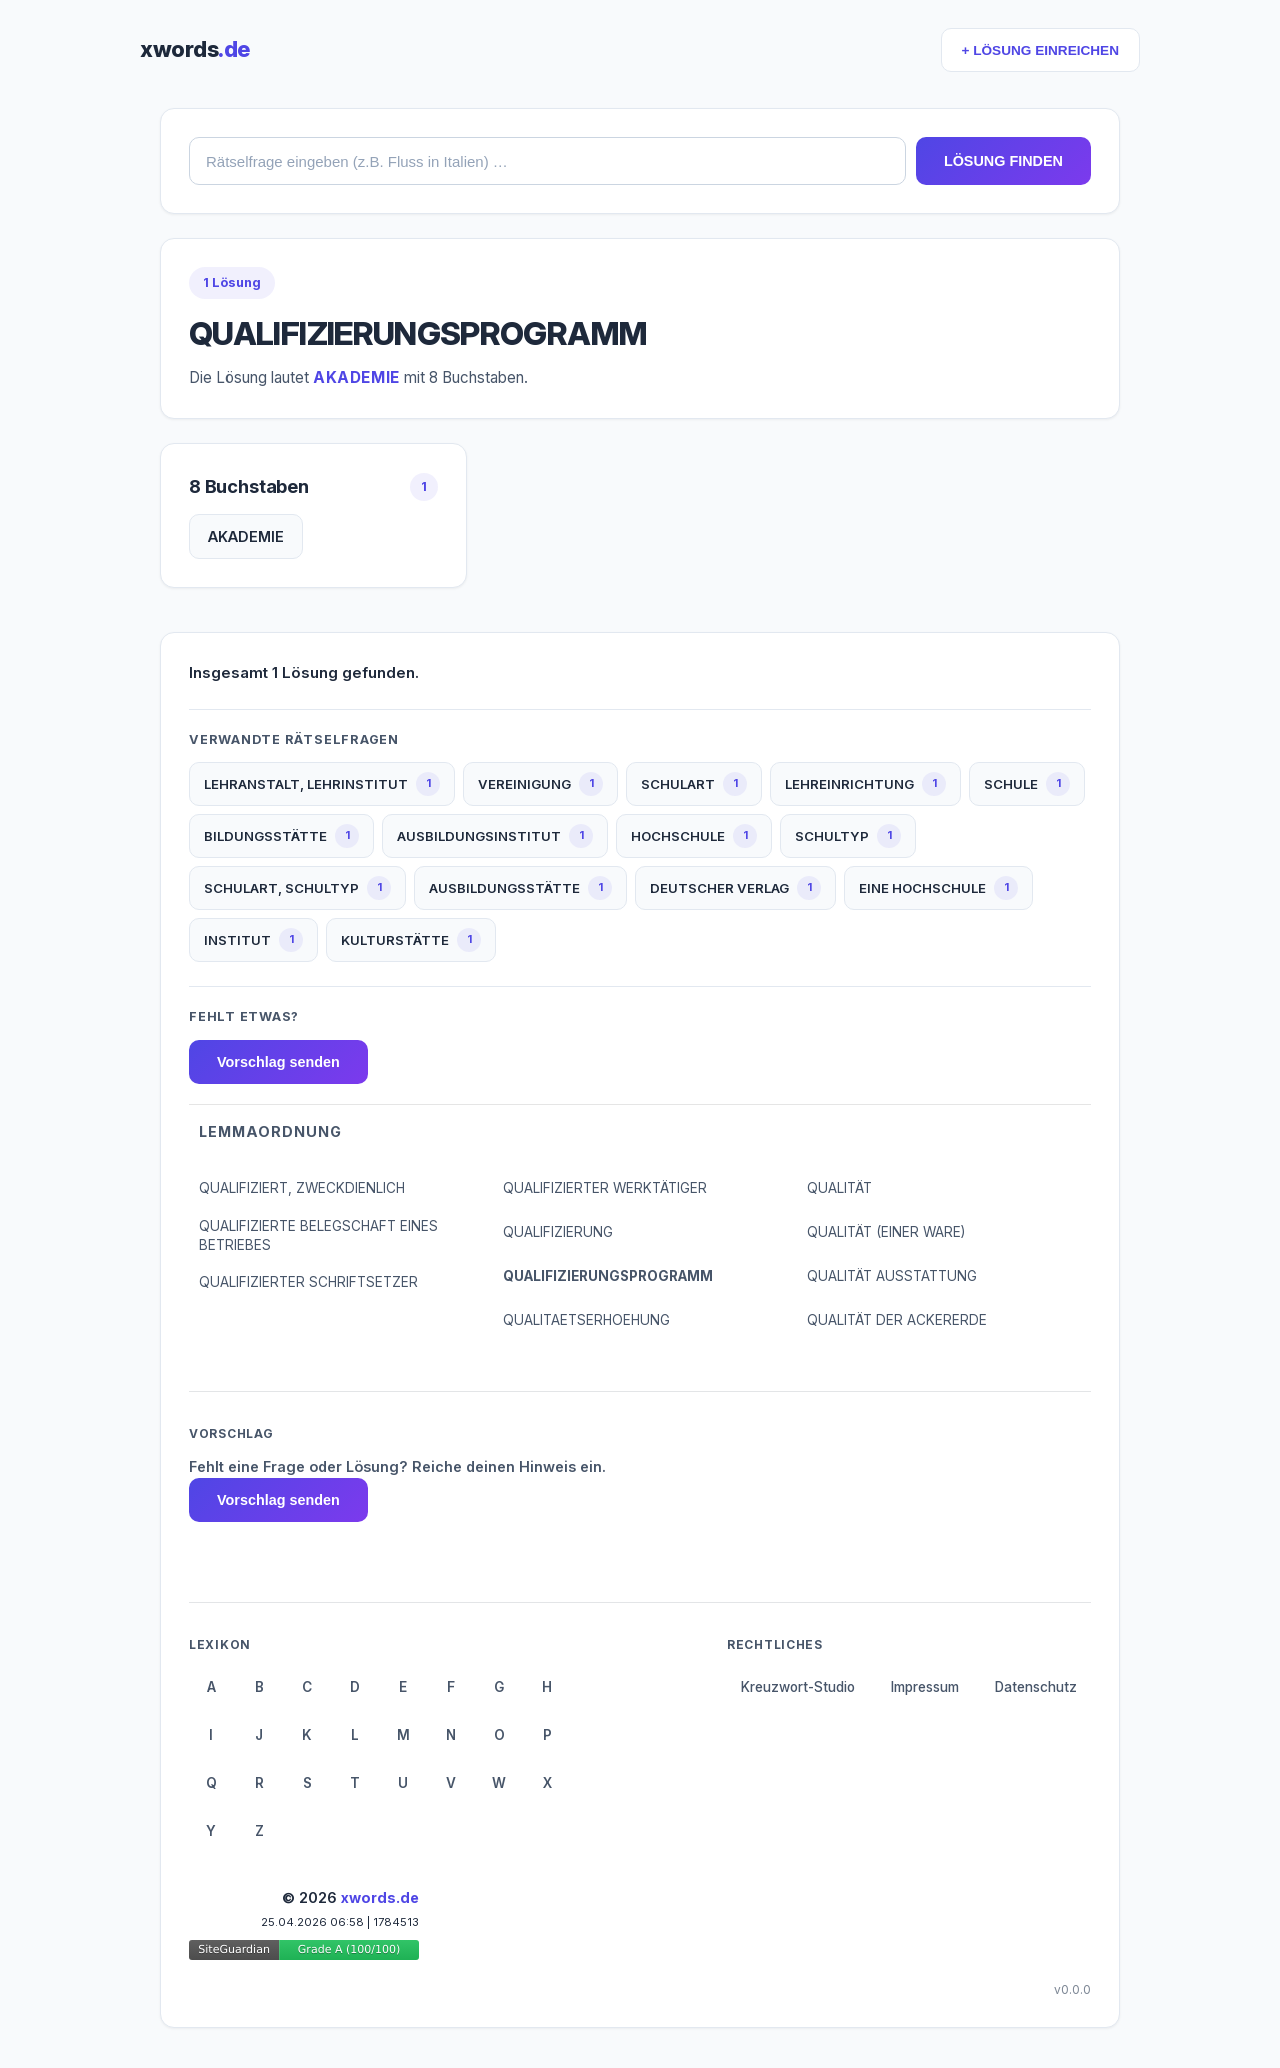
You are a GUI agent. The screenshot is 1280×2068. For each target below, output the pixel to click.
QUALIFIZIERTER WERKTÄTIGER (605, 1188)
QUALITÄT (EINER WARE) (886, 1232)
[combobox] (547, 161)
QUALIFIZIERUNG (558, 1232)
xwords (195, 49)
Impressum (925, 1687)
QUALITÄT (839, 1188)
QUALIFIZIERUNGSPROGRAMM (608, 1276)
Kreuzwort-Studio (798, 1687)
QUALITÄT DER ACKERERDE (897, 1320)
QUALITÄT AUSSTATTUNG (892, 1276)
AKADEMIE (246, 536)
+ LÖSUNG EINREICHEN (1040, 50)
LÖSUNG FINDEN (1003, 161)
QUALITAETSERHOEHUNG (586, 1320)
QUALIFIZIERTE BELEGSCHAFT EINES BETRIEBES (318, 1235)
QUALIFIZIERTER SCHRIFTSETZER (308, 1282)
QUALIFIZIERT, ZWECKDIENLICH (302, 1188)
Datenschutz (1036, 1687)
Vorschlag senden (278, 1062)
